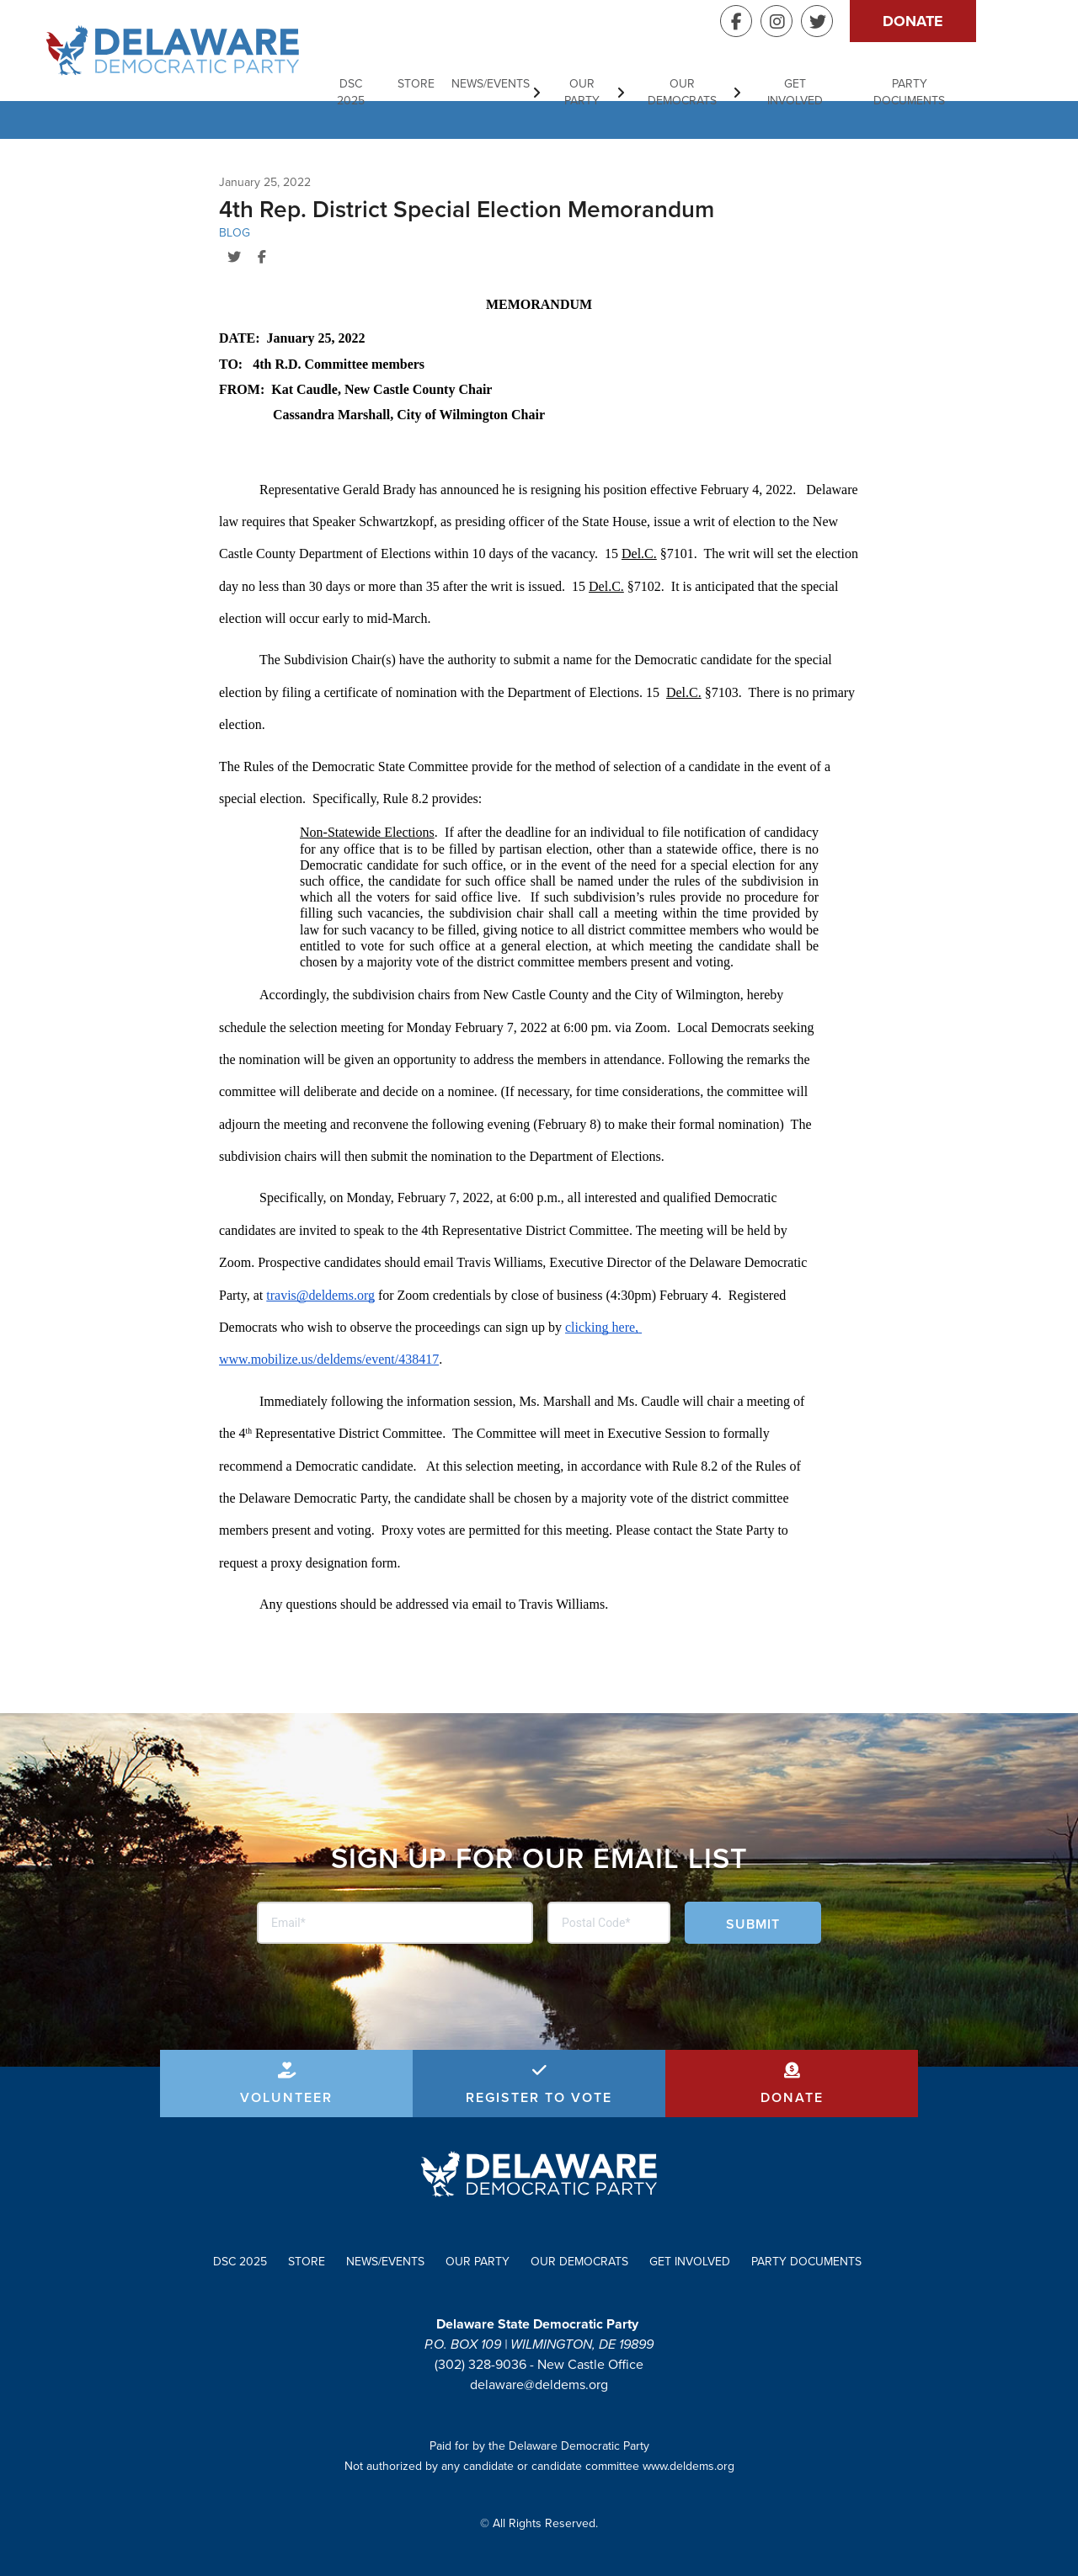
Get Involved (847, 84)
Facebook (792, 21)
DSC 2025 (397, 84)
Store (464, 84)
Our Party (631, 84)
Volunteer (286, 2097)
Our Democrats (733, 84)
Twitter (873, 21)
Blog (234, 233)
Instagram (832, 21)
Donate (968, 21)
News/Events (538, 84)
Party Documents (964, 84)
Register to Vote (539, 2097)
